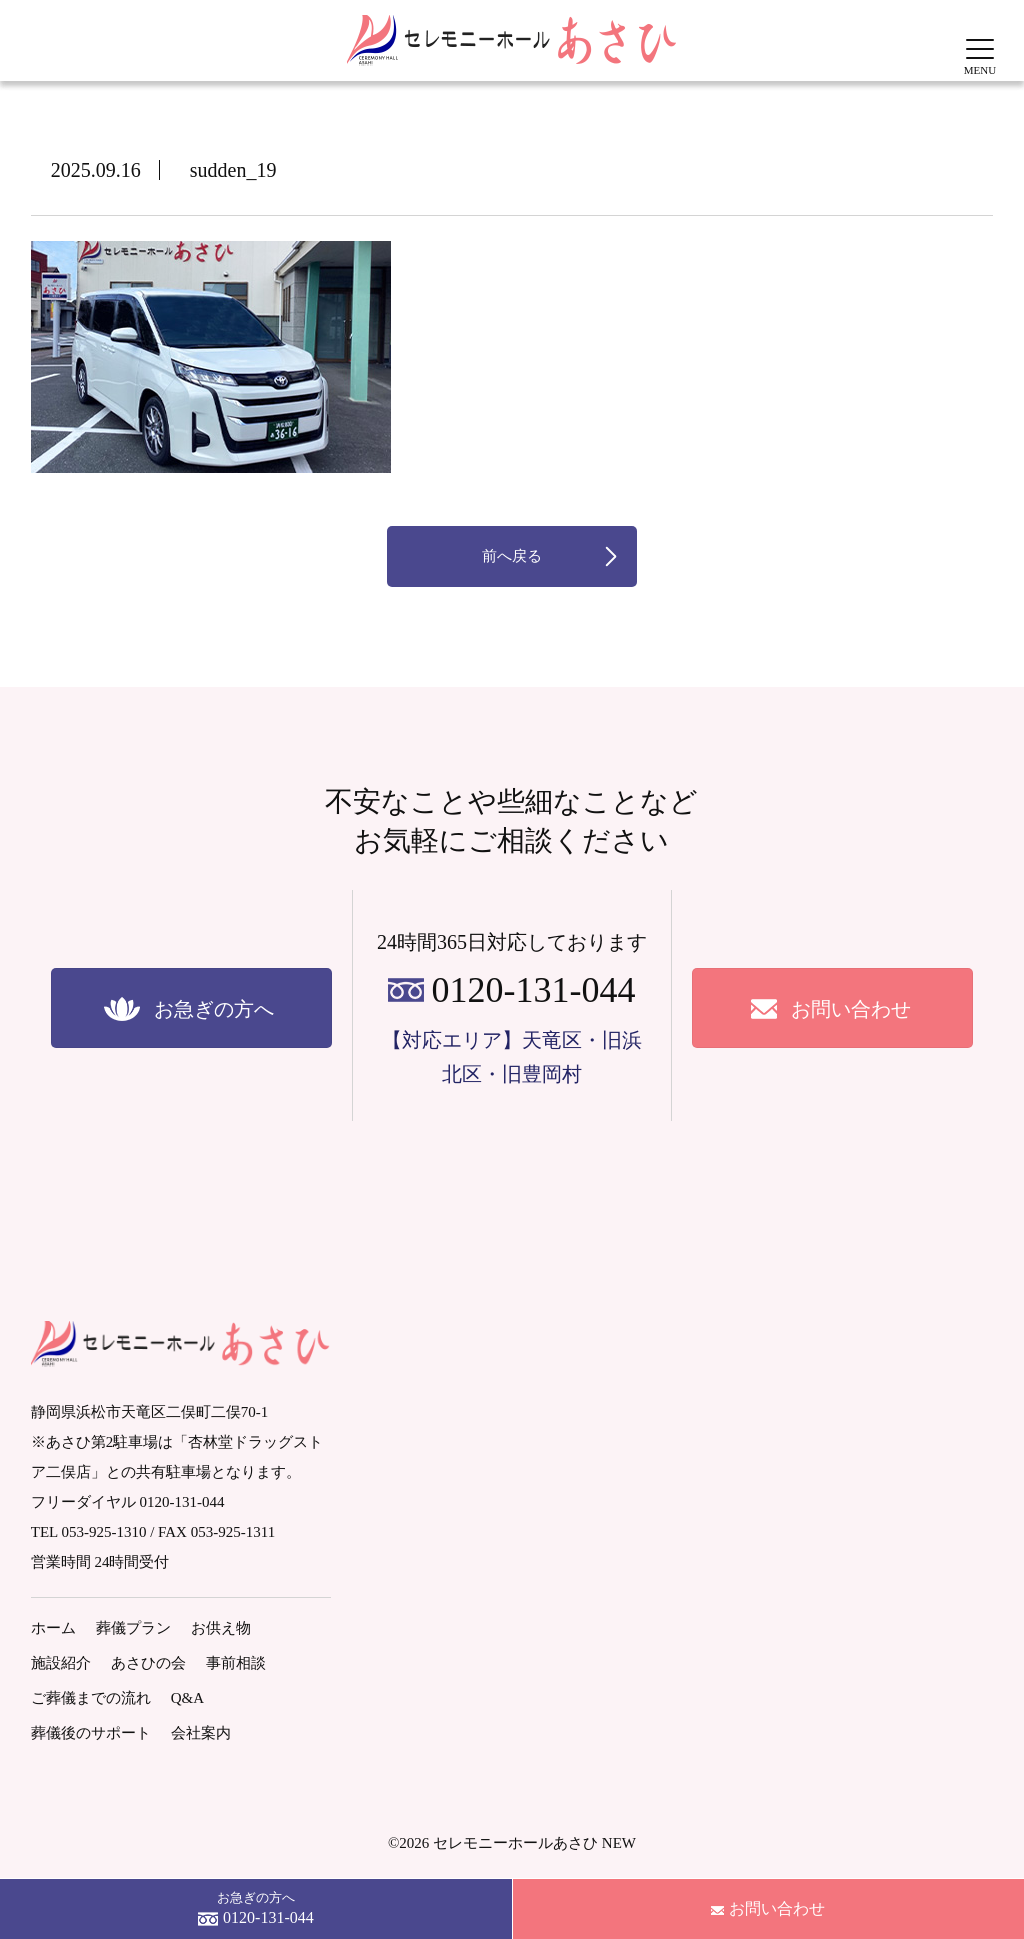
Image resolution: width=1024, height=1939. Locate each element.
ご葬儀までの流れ (91, 1698)
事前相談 (236, 1663)
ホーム (53, 1628)
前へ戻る (512, 556)
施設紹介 (61, 1663)
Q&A (187, 1698)
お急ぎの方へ (256, 1910)
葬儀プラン (133, 1628)
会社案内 (201, 1733)
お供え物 (221, 1628)
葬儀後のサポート (91, 1733)
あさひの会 (148, 1663)
